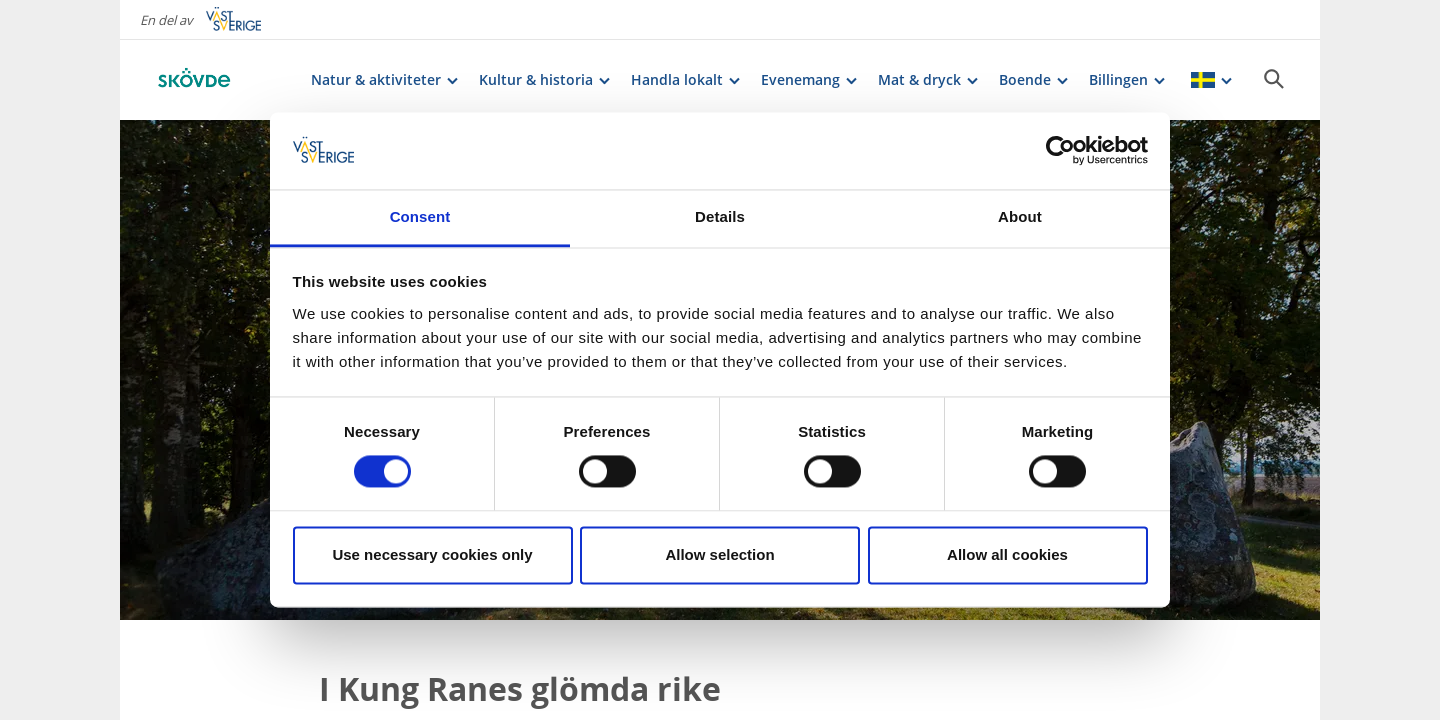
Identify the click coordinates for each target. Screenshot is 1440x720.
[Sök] (1274, 79)
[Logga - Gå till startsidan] (220, 80)
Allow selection (719, 554)
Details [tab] (720, 216)
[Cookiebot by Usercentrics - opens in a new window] (1060, 151)
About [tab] (1020, 216)
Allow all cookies (1007, 554)
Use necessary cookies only (432, 554)
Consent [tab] (420, 216)
